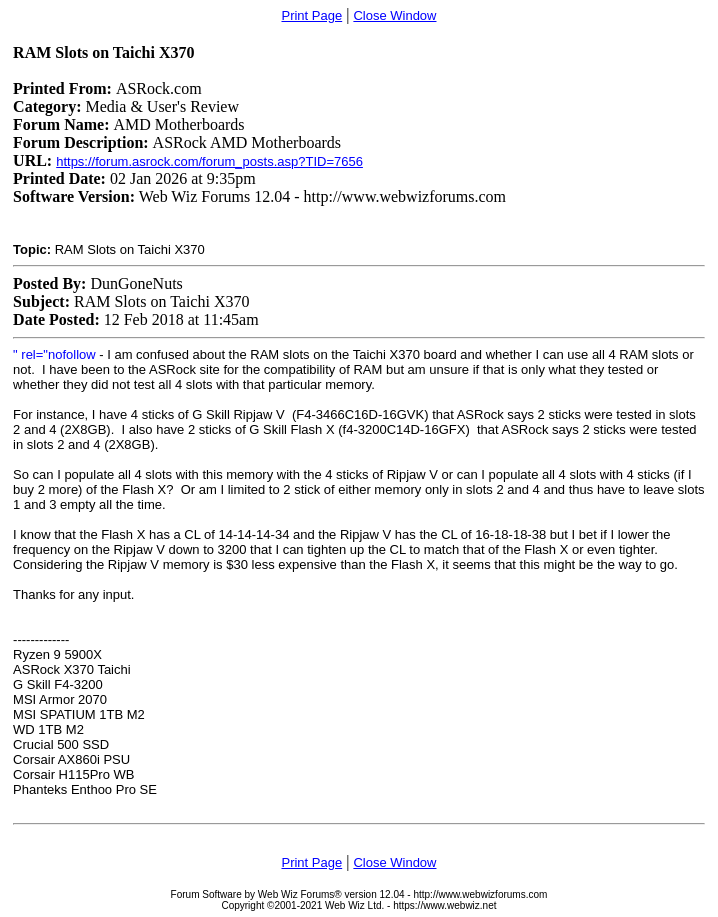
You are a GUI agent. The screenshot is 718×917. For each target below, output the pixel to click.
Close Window (394, 15)
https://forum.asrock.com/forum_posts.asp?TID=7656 (209, 161)
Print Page (311, 15)
